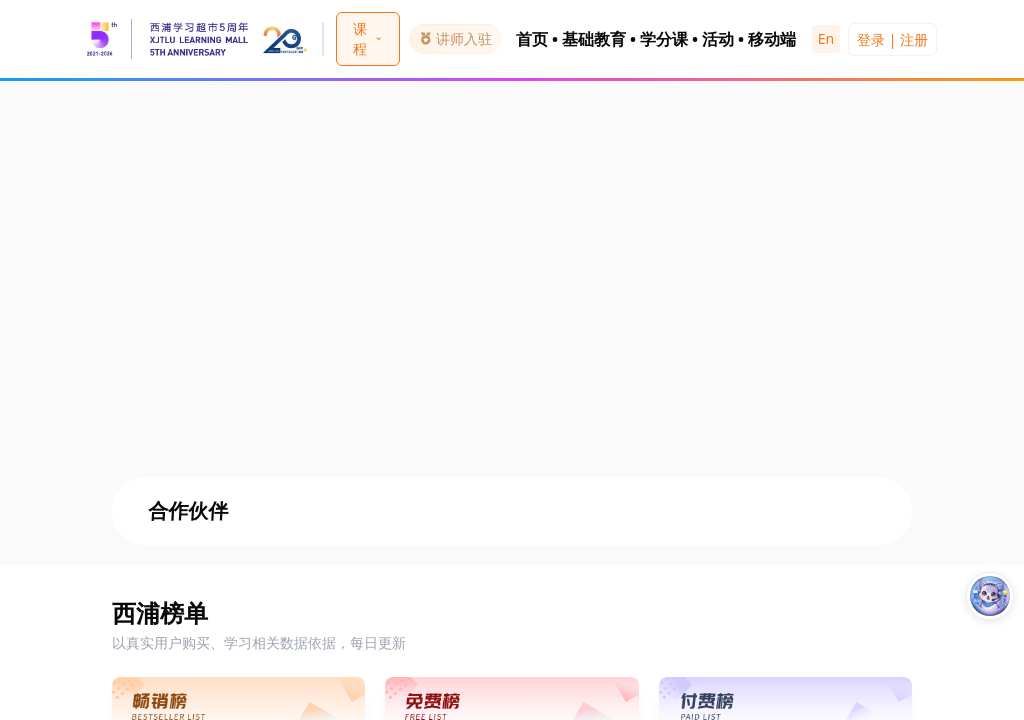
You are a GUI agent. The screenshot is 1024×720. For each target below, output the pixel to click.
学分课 (664, 39)
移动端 (772, 39)
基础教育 (594, 39)
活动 (718, 39)
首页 (532, 39)
